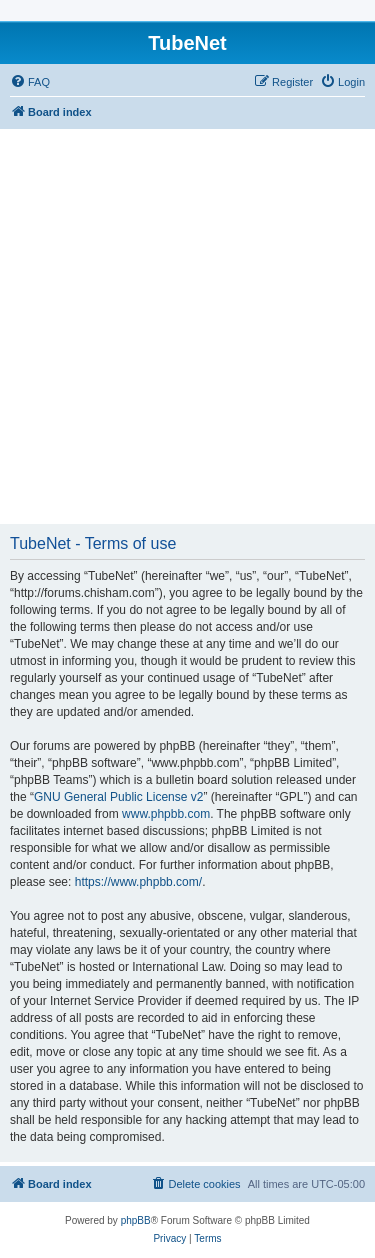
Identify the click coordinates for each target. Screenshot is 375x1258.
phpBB (136, 1220)
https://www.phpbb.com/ (138, 882)
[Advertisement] (187, 326)
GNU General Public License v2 (118, 797)
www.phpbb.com (166, 814)
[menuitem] (30, 82)
